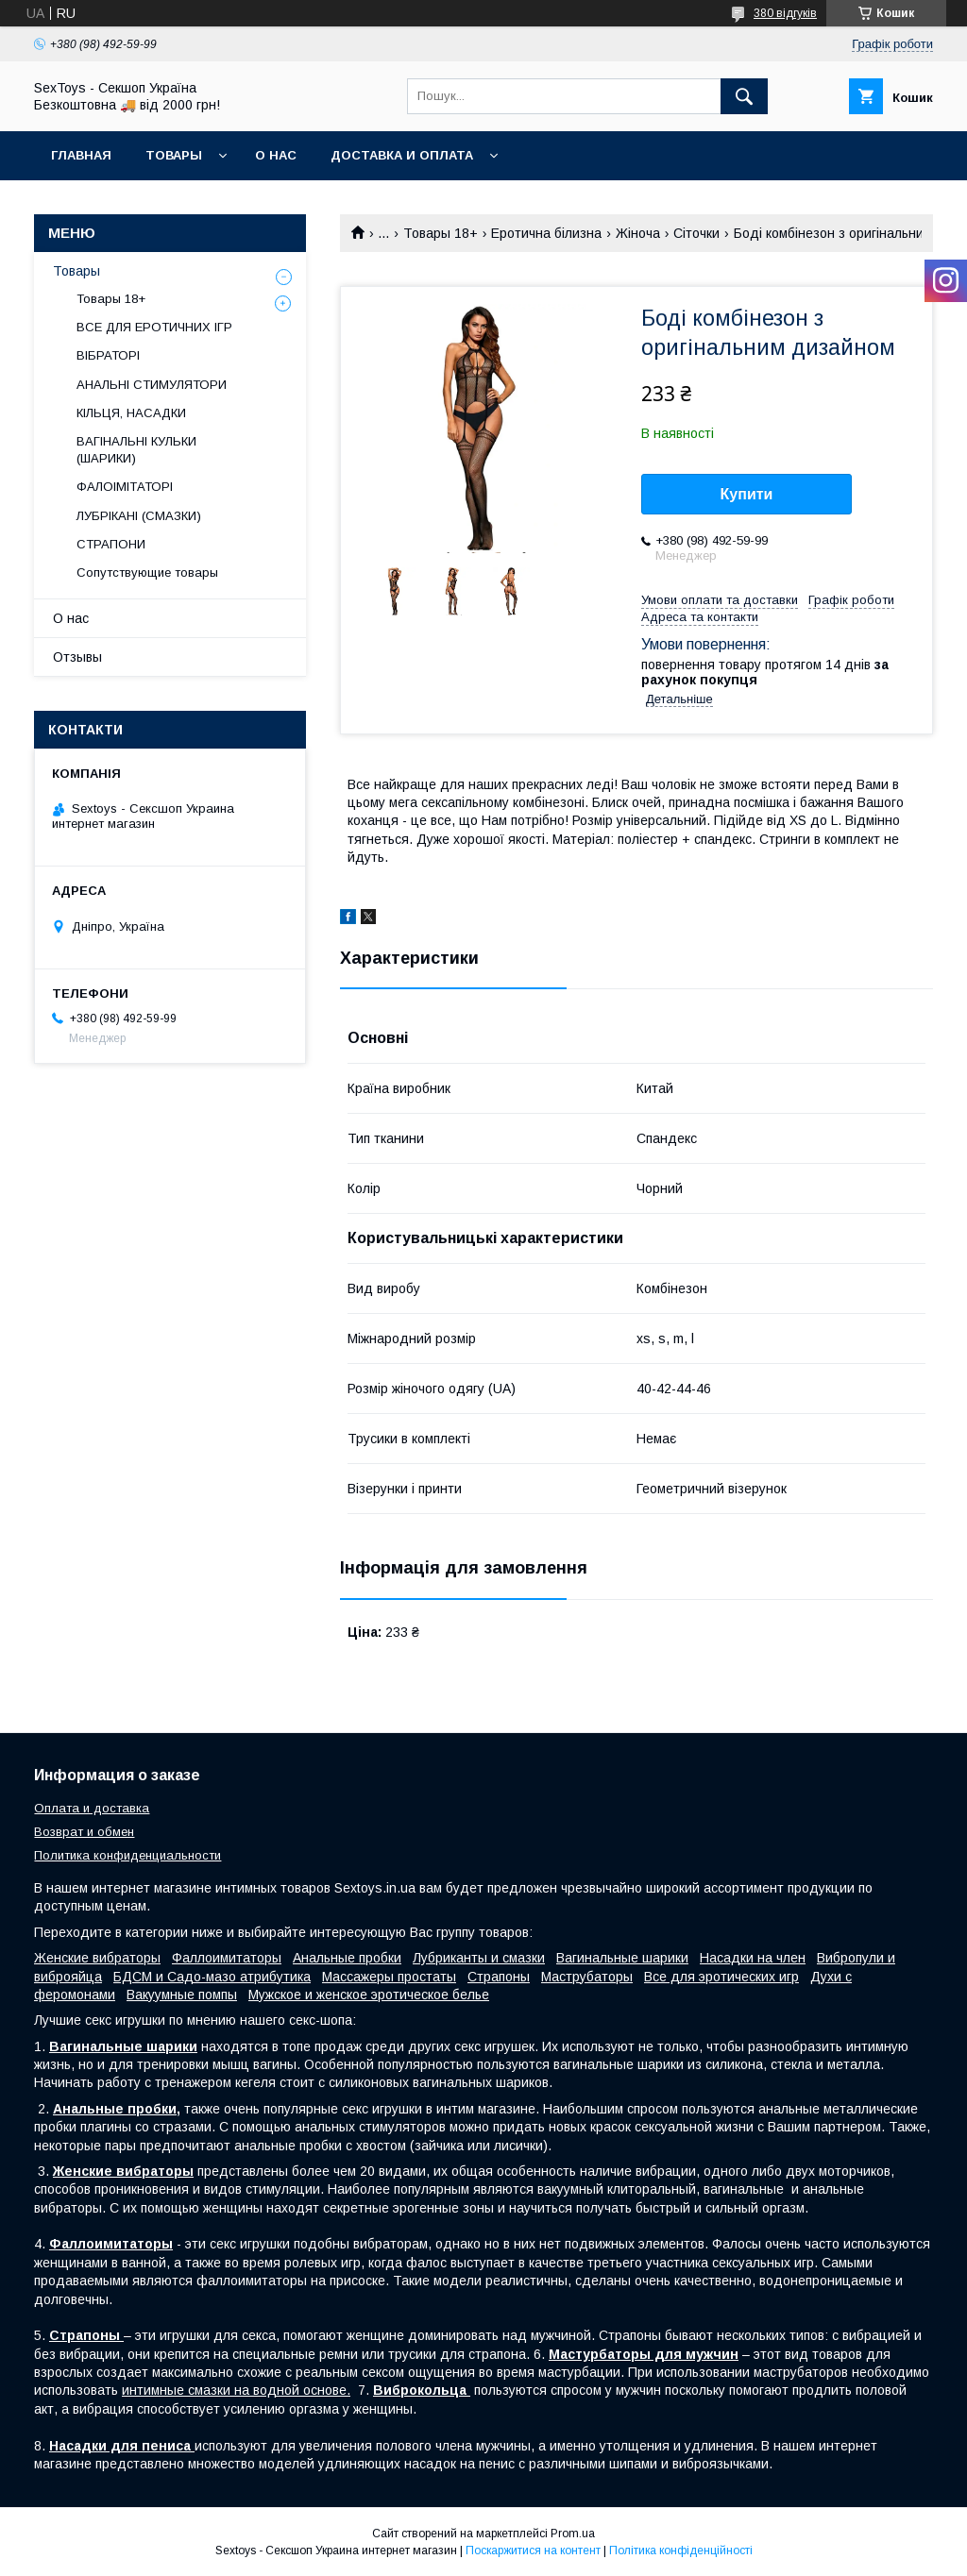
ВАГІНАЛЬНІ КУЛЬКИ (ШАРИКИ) (136, 449)
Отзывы (77, 657)
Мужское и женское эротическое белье (368, 1994)
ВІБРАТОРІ (108, 355)
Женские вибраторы (97, 1957)
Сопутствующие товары (147, 572)
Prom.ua (573, 2533)
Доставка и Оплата (402, 155)
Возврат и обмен (84, 1832)
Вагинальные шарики (622, 1957)
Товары (173, 155)
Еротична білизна (546, 233)
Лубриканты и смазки (479, 1957)
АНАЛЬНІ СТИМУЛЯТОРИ (151, 385)
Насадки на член (753, 1957)
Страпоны (498, 1976)
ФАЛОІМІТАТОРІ (124, 487)
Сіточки (696, 233)
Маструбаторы (587, 1976)
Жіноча (638, 233)
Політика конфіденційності (681, 2550)
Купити (747, 494)
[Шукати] (744, 96)
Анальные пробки (347, 1957)
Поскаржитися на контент (533, 2550)
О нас (276, 155)
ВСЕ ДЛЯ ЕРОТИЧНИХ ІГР (154, 327)
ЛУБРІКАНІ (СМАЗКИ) (138, 516)
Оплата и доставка (91, 1808)
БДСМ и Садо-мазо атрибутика (212, 1976)
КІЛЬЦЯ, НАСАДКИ (131, 413)
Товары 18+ (440, 233)
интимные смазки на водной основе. (236, 2390)
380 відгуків (785, 13)
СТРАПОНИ (110, 544)
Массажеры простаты (389, 1976)
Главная (81, 155)
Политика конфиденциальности (127, 1855)
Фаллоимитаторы (226, 1957)
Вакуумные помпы (182, 1994)
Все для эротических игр (721, 1976)
